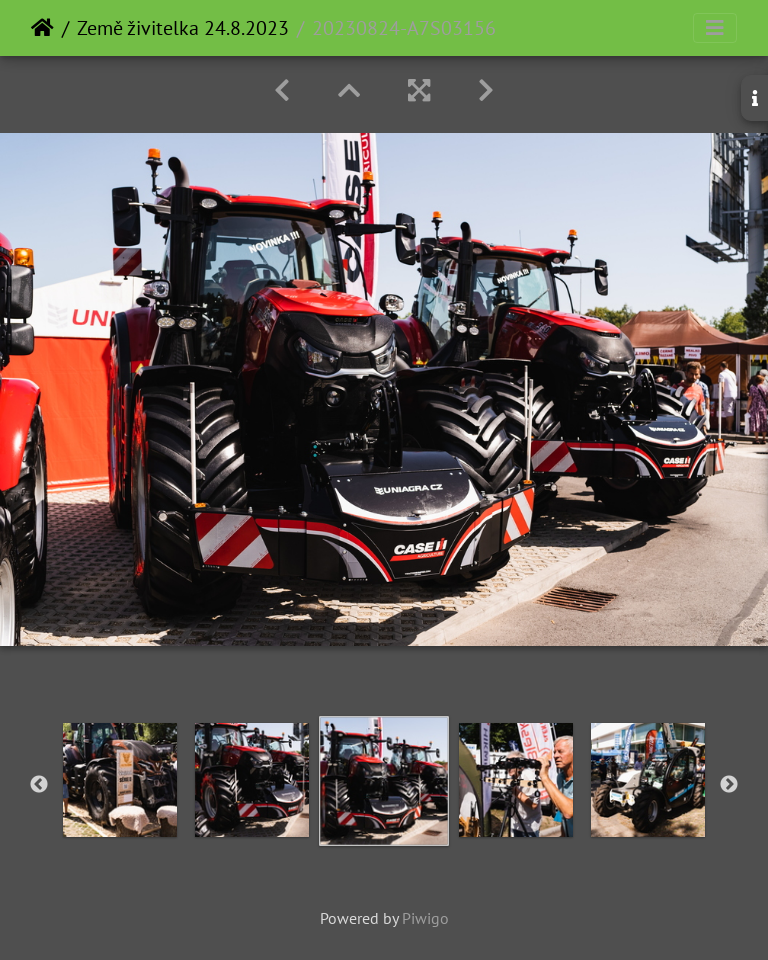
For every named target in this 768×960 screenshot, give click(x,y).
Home (42, 28)
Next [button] (729, 785)
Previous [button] (39, 785)
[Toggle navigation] (715, 28)
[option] (120, 780)
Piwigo (425, 918)
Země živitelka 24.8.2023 (183, 28)
